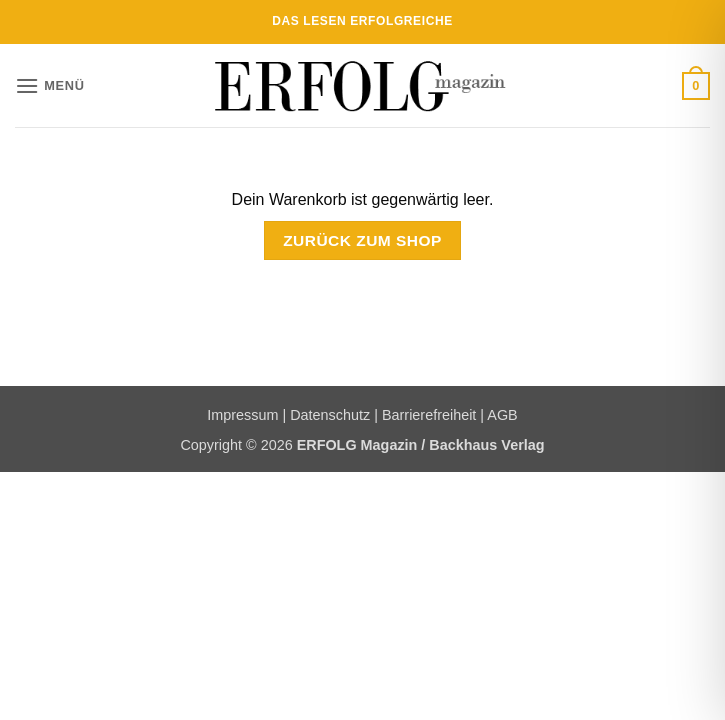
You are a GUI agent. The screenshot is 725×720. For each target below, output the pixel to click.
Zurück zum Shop (362, 240)
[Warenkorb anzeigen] (696, 86)
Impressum (242, 415)
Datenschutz (330, 415)
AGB (502, 415)
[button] (50, 85)
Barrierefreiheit (429, 415)
